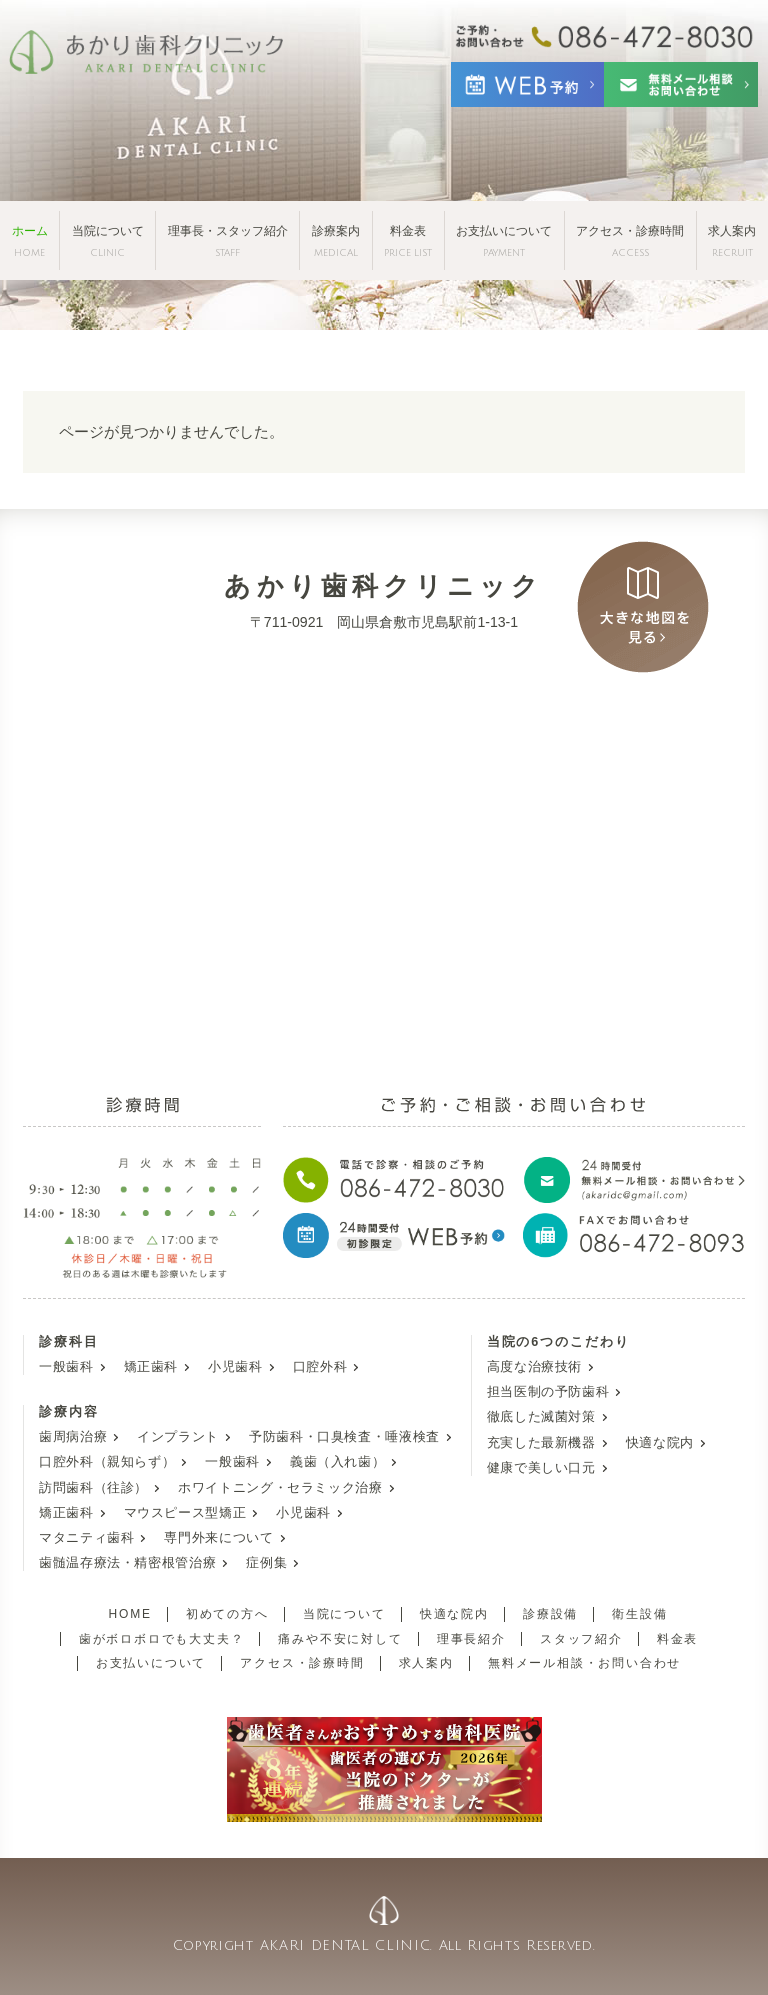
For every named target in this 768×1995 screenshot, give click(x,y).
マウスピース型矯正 (185, 1513)
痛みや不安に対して (340, 1639)
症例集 (266, 1563)
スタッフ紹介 (581, 1639)
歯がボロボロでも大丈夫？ (162, 1639)
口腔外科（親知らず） (107, 1462)
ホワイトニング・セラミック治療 (280, 1488)
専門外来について (218, 1538)
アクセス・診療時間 (630, 241)
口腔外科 (320, 1367)
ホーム (30, 241)
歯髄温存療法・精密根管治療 (127, 1563)
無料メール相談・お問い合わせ (584, 1663)
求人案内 (732, 241)
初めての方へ (227, 1614)
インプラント (178, 1437)
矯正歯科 (151, 1367)
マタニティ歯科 (86, 1538)
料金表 (408, 241)
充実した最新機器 (541, 1443)
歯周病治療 (73, 1437)
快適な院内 (660, 1443)
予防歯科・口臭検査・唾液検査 (344, 1437)
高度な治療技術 (534, 1367)
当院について (108, 241)
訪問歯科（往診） (93, 1488)
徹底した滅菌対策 (541, 1417)
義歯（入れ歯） (337, 1462)
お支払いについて (504, 241)
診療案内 (336, 241)
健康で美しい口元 (541, 1468)
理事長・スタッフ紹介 (228, 241)
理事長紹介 (471, 1639)
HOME (130, 1614)
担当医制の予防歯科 (548, 1392)
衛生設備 (639, 1614)
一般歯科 (66, 1367)
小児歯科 (235, 1367)
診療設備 (550, 1614)
